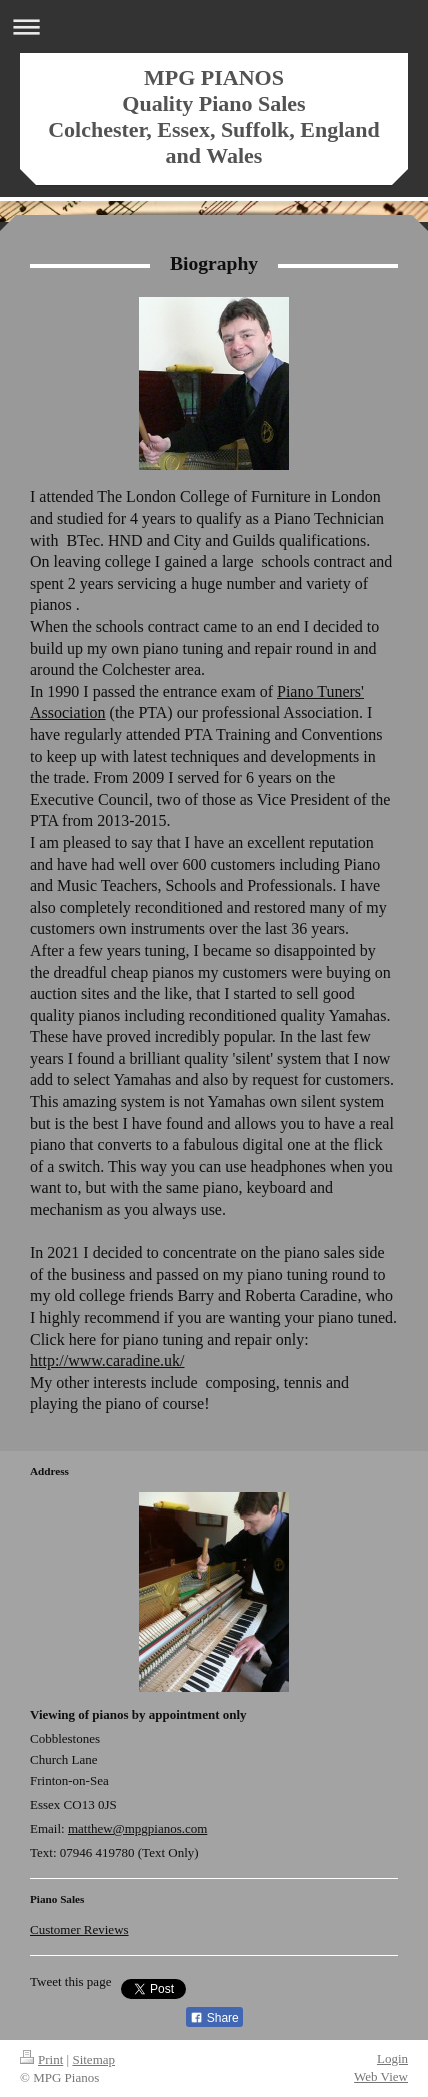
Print (41, 2059)
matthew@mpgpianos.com (137, 1828)
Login (392, 2058)
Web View (381, 2076)
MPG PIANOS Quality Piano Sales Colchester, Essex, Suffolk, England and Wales (214, 116)
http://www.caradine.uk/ (107, 1360)
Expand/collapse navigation (214, 26)
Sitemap (93, 2059)
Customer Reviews (79, 1929)
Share (214, 2018)
